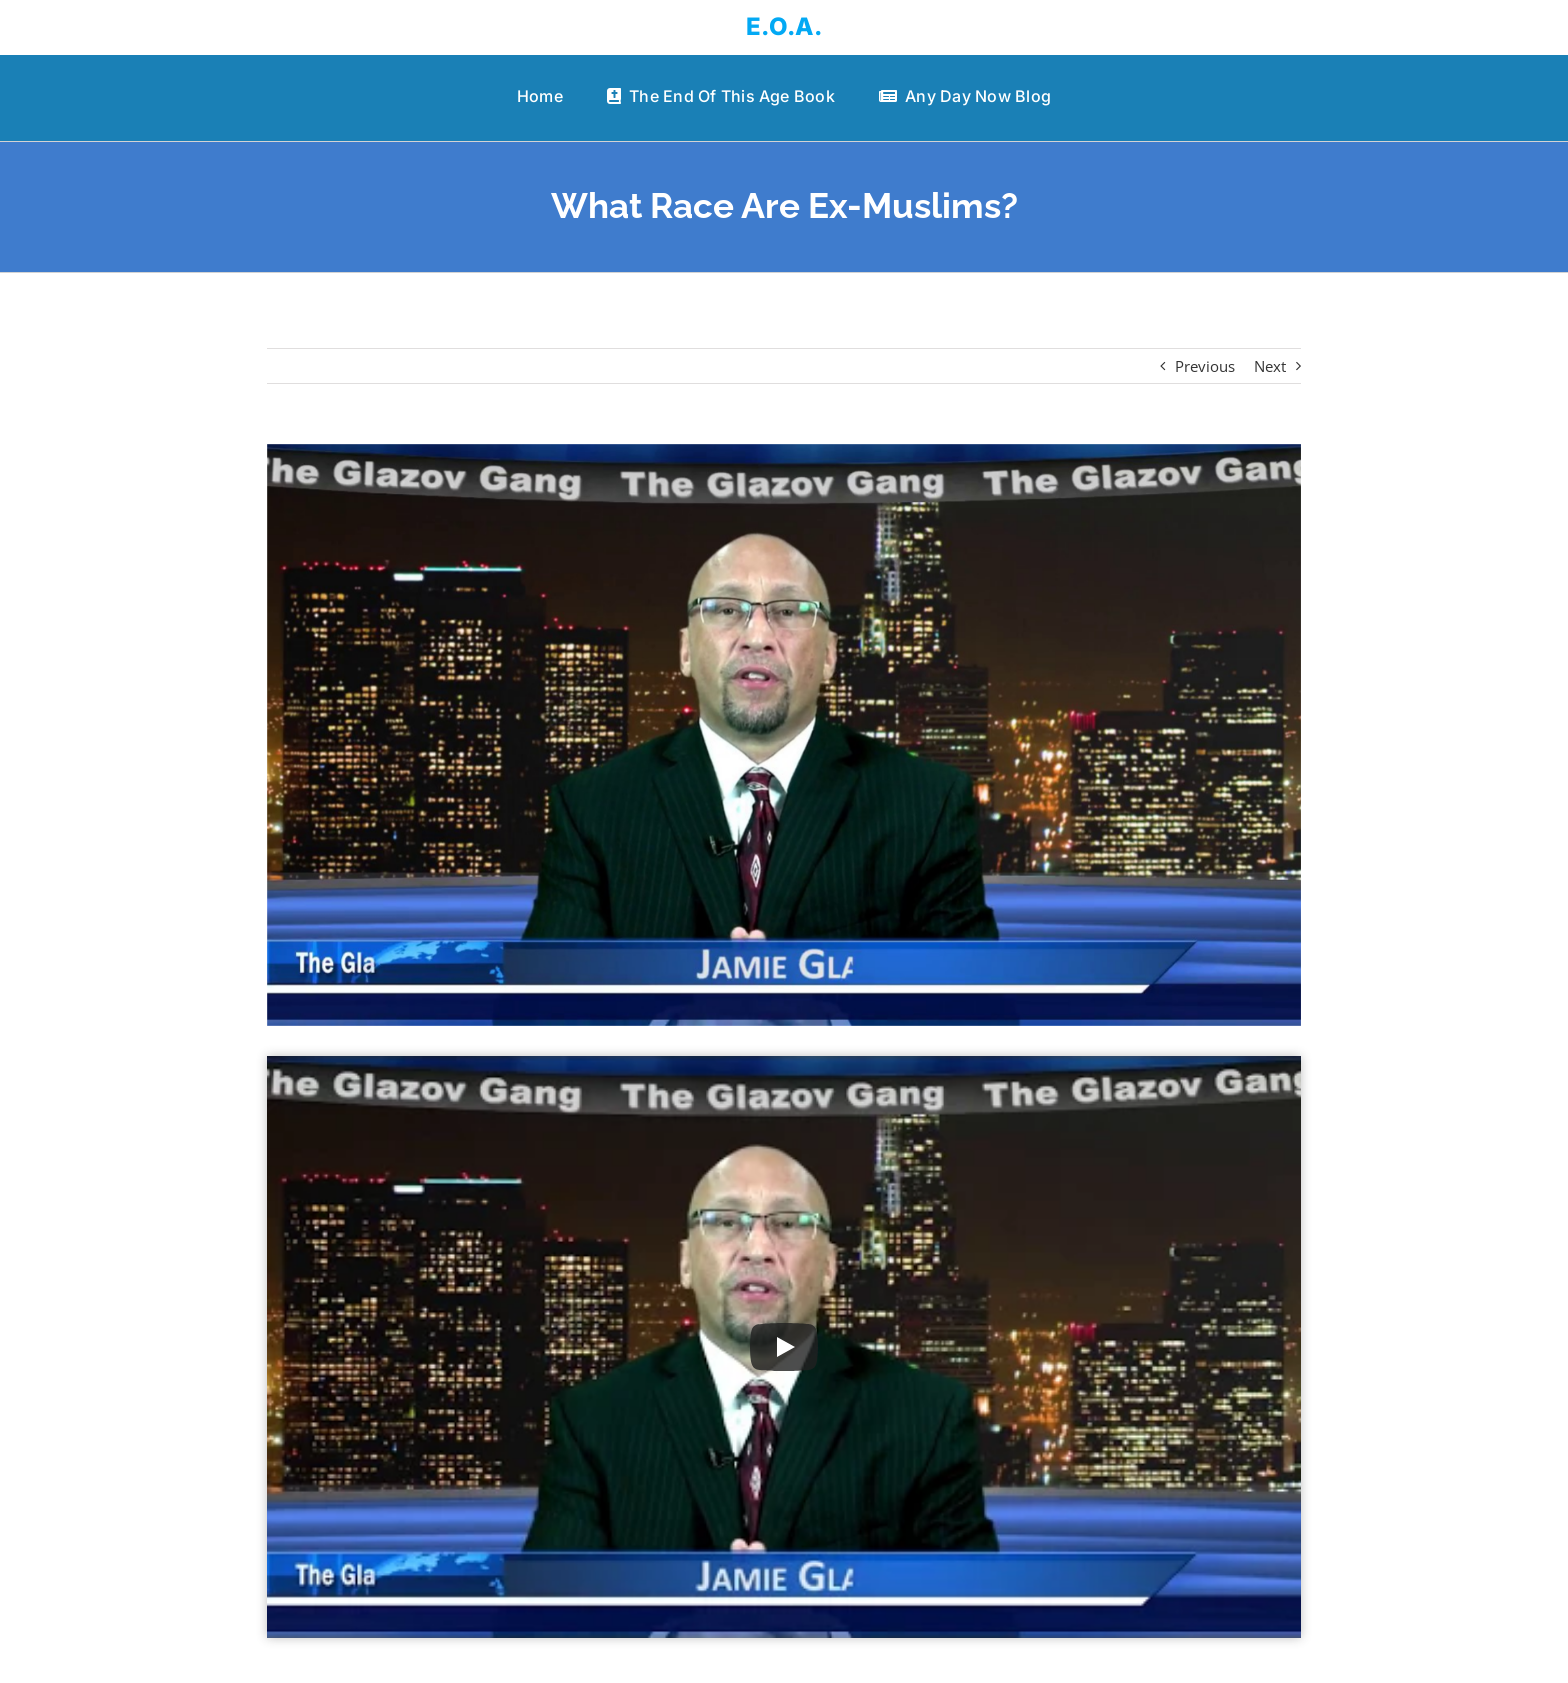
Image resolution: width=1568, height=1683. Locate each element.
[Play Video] (784, 1347)
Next (1270, 366)
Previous (1205, 366)
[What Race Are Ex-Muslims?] (784, 735)
